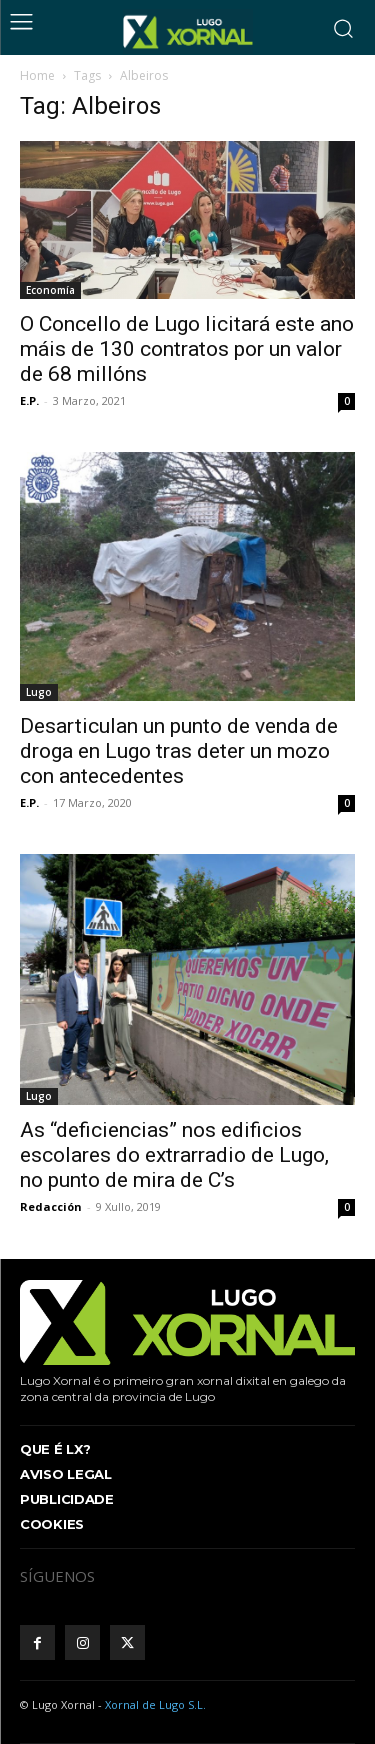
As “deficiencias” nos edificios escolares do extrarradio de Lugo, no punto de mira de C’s (174, 1155)
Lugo (39, 692)
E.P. (29, 400)
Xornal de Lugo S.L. (155, 1704)
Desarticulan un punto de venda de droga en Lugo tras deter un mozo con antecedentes (179, 751)
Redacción (51, 1206)
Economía (50, 290)
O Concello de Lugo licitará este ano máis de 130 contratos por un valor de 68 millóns (187, 349)
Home (37, 75)
